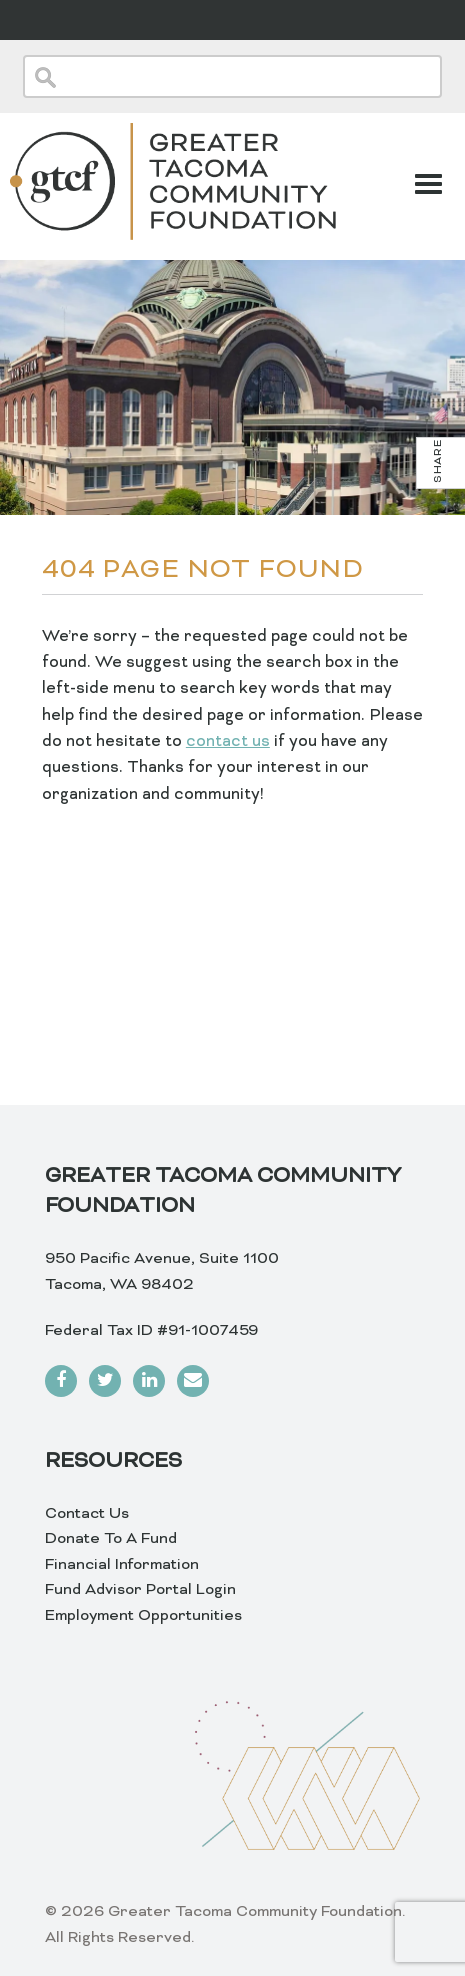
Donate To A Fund (111, 1539)
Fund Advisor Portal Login (140, 1590)
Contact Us (87, 1514)
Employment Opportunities (143, 1616)
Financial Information (122, 1565)
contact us (228, 742)
